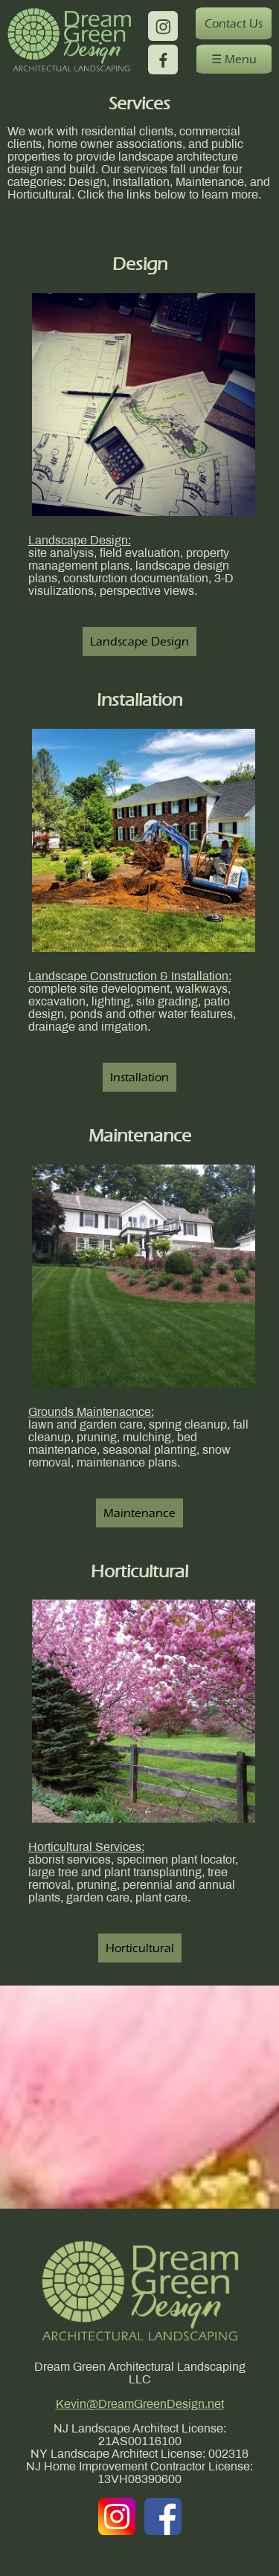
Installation (139, 1077)
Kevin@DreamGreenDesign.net (140, 2404)
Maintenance (139, 1513)
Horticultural (140, 1948)
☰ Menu (234, 59)
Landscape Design (139, 641)
